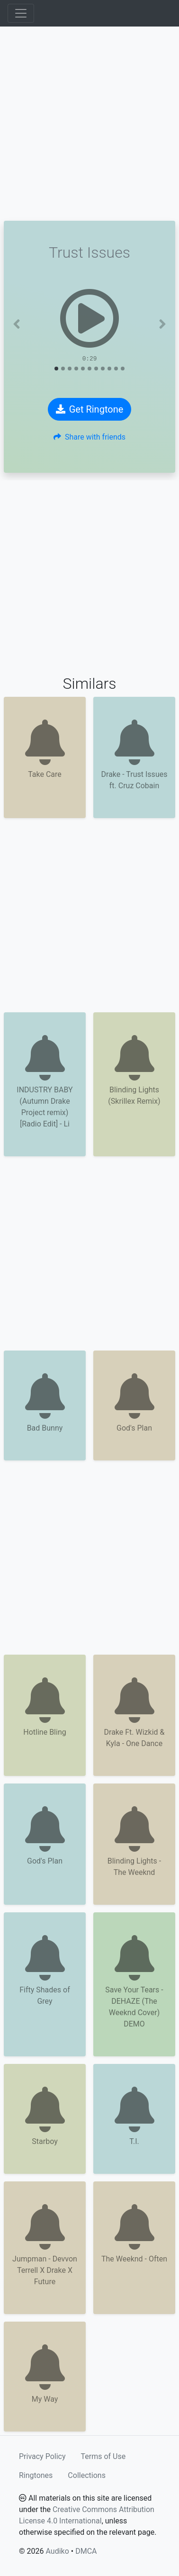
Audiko (57, 2551)
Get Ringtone (90, 409)
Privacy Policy (42, 2456)
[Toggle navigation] (21, 13)
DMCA (86, 2551)
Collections (87, 2475)
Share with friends (89, 436)
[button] (16, 324)
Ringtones (36, 2475)
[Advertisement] (89, 123)
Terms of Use (103, 2456)
